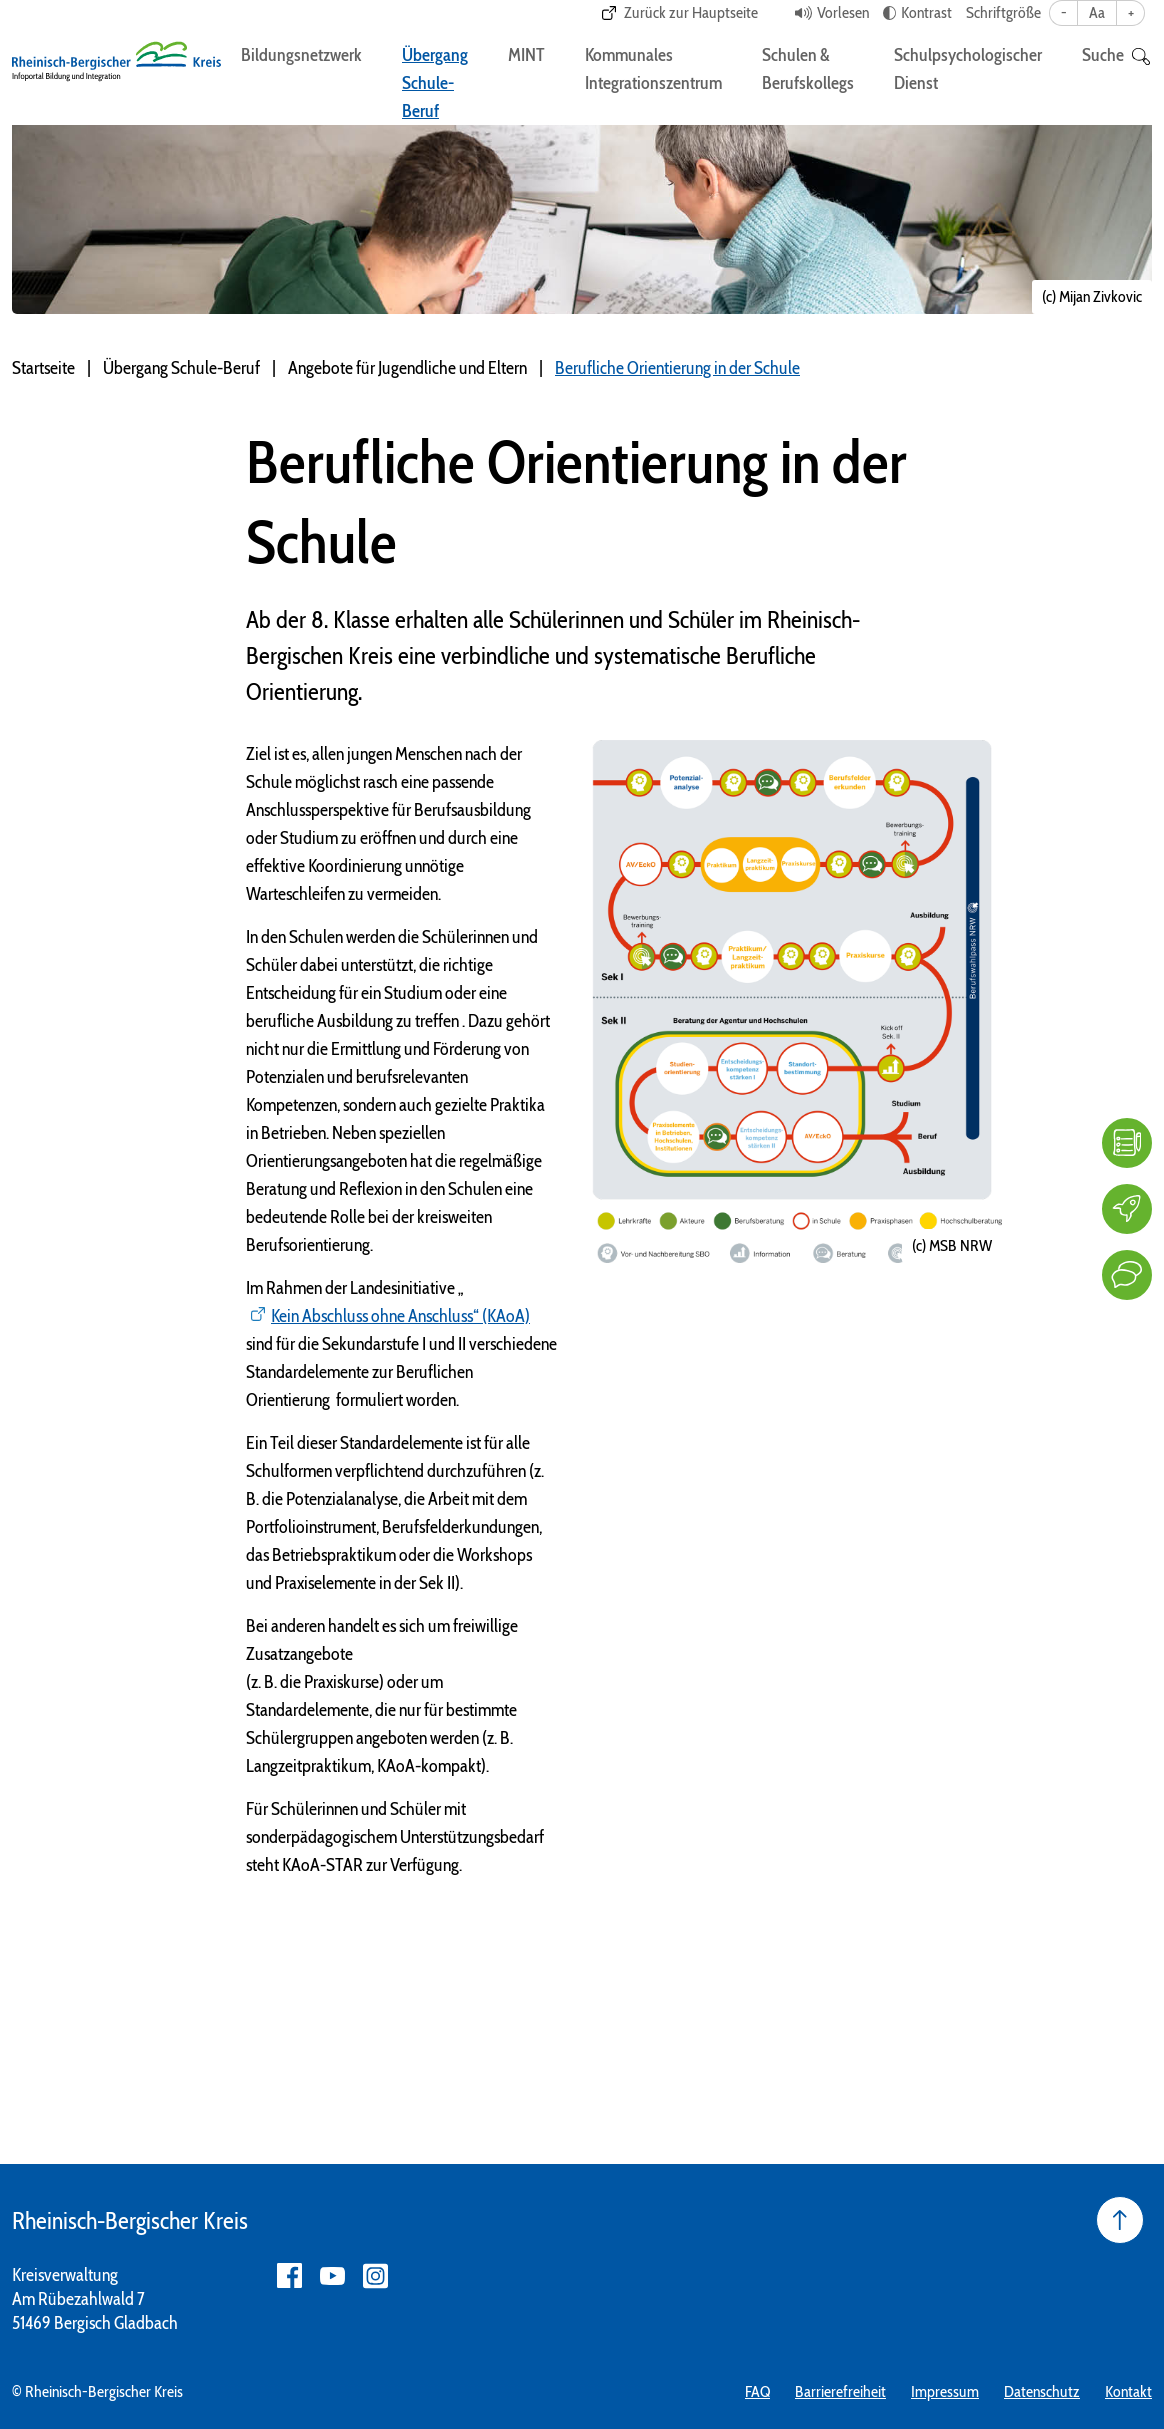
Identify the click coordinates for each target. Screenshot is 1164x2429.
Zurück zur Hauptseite (691, 12)
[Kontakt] (1127, 1275)
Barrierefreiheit (840, 2391)
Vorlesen (843, 12)
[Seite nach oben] (1120, 2220)
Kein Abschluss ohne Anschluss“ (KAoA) (400, 1316)
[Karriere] (1127, 1209)
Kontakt (1128, 2391)
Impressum (945, 2391)
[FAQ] (1127, 1143)
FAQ (757, 2391)
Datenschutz (1042, 2391)
